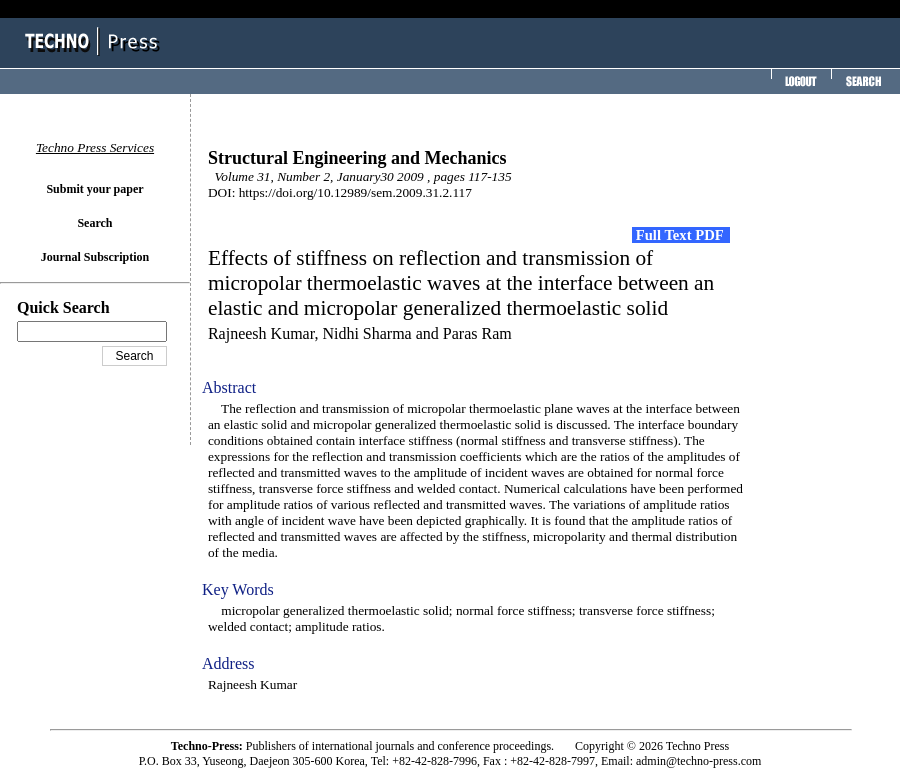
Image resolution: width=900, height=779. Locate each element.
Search (94, 223)
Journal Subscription (95, 257)
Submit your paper (94, 189)
